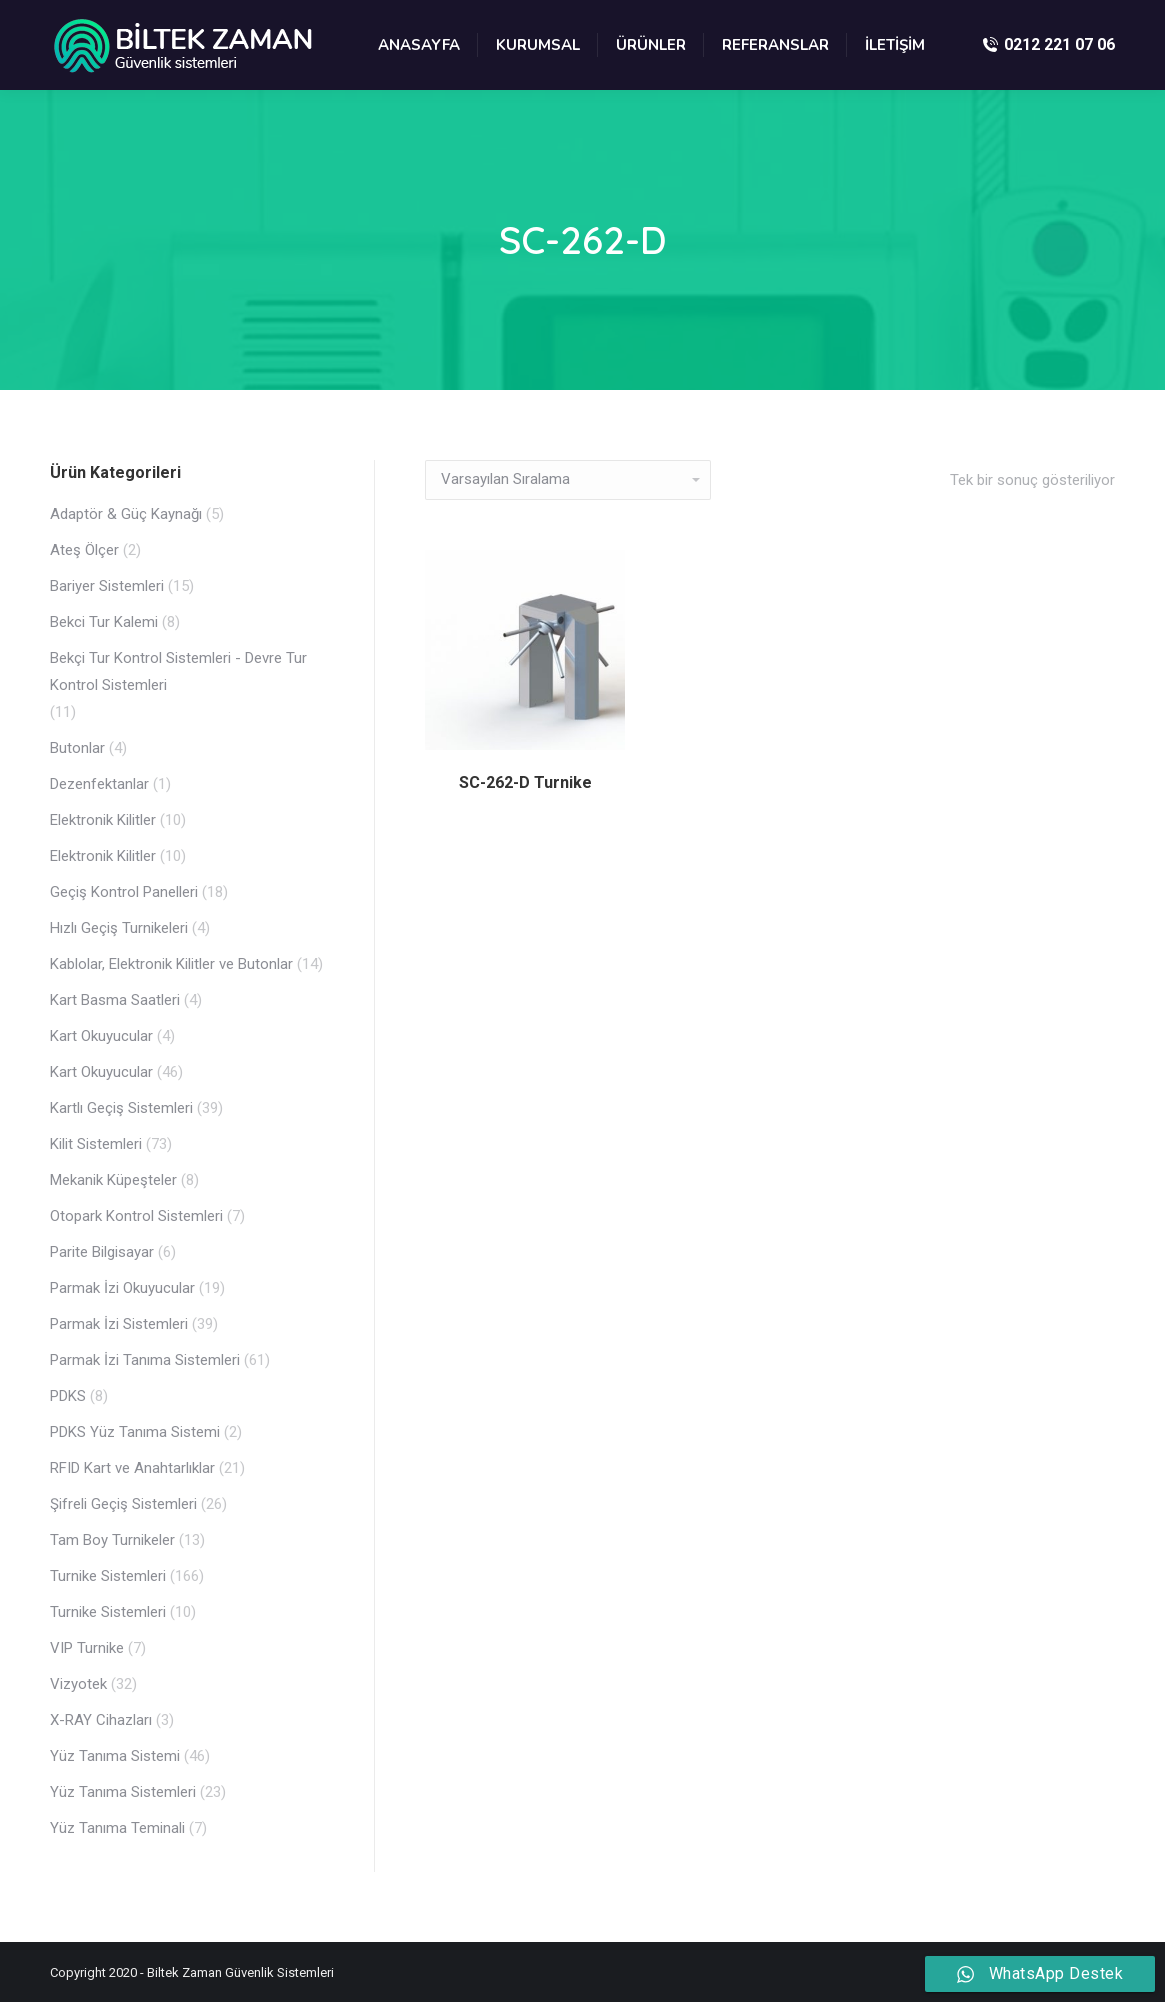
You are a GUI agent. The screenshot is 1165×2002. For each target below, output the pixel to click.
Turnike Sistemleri (108, 1576)
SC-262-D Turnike (525, 782)
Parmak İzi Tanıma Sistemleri (145, 1360)
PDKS (68, 1396)
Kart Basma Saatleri (115, 1000)
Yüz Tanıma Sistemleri (123, 1792)
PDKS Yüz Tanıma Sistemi (135, 1432)
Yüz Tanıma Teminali (117, 1828)
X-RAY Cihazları (101, 1720)
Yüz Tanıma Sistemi (115, 1756)
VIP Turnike (87, 1648)
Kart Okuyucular (101, 1036)
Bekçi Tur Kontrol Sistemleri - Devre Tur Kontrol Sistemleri (178, 671)
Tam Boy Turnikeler (112, 1540)
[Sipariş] (568, 480)
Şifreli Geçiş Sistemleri (123, 1504)
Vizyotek (78, 1684)
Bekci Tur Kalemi (104, 622)
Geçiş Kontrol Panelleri (124, 892)
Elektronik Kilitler (103, 820)
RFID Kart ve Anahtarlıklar (132, 1468)
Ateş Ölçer (84, 550)
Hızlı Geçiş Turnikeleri (119, 928)
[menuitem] (419, 45)
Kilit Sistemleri (96, 1144)
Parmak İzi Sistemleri (119, 1324)
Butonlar (77, 748)
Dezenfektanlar (99, 784)
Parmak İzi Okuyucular (122, 1288)
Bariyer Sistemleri (107, 586)
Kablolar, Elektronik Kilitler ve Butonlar (171, 964)
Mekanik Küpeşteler (113, 1180)
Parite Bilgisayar (102, 1252)
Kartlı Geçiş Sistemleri (121, 1108)
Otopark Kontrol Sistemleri (136, 1216)
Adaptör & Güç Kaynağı (126, 514)
